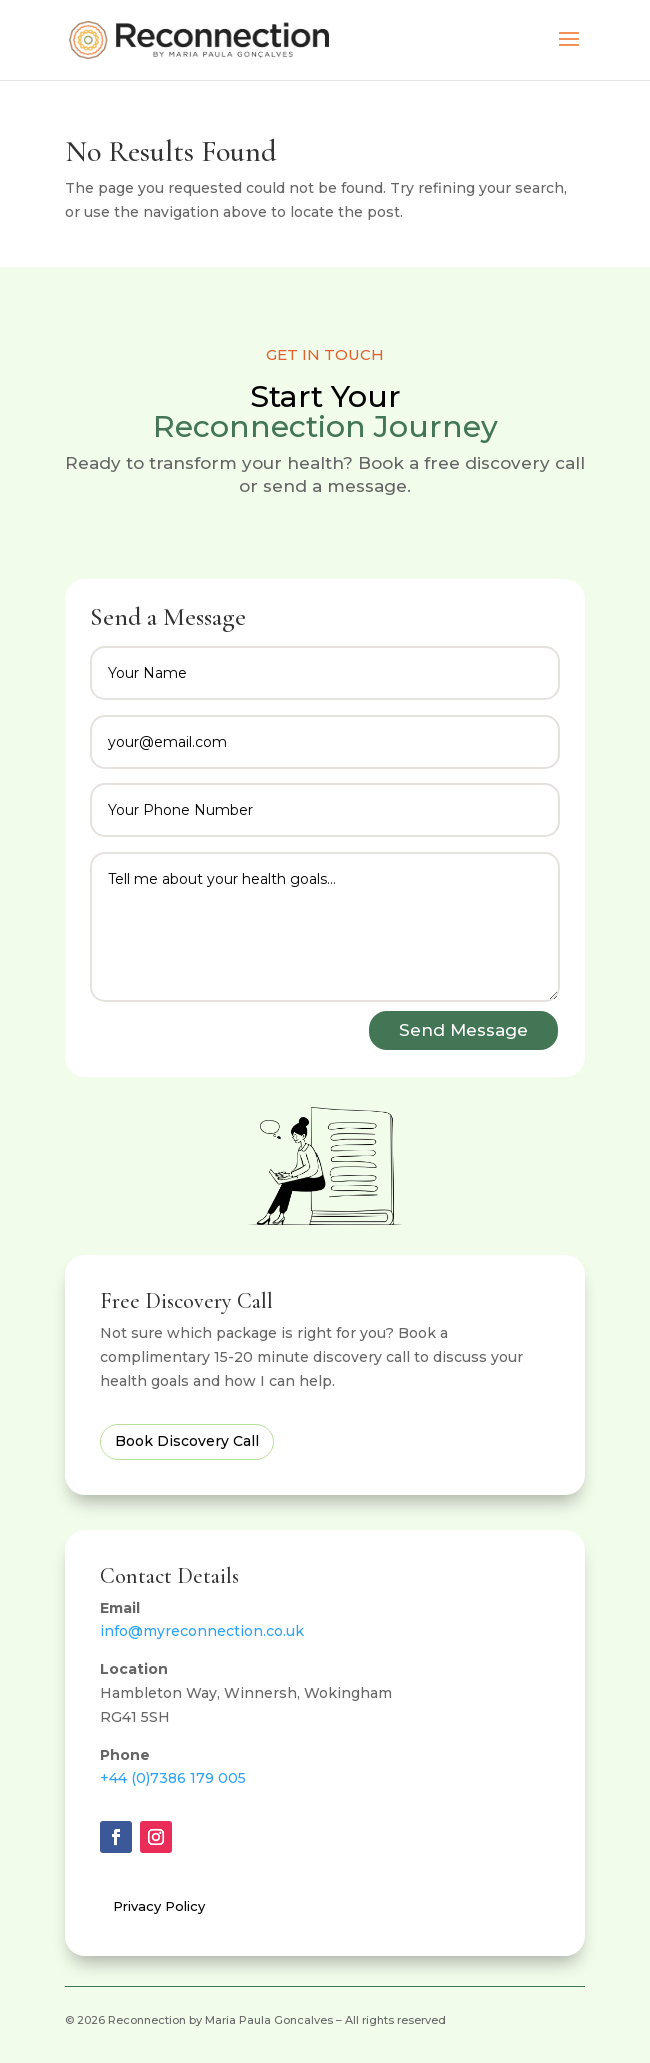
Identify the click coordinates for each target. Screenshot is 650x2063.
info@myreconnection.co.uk (202, 1631)
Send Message (463, 1030)
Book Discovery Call (187, 1441)
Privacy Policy (159, 1906)
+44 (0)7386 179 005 (173, 1778)
